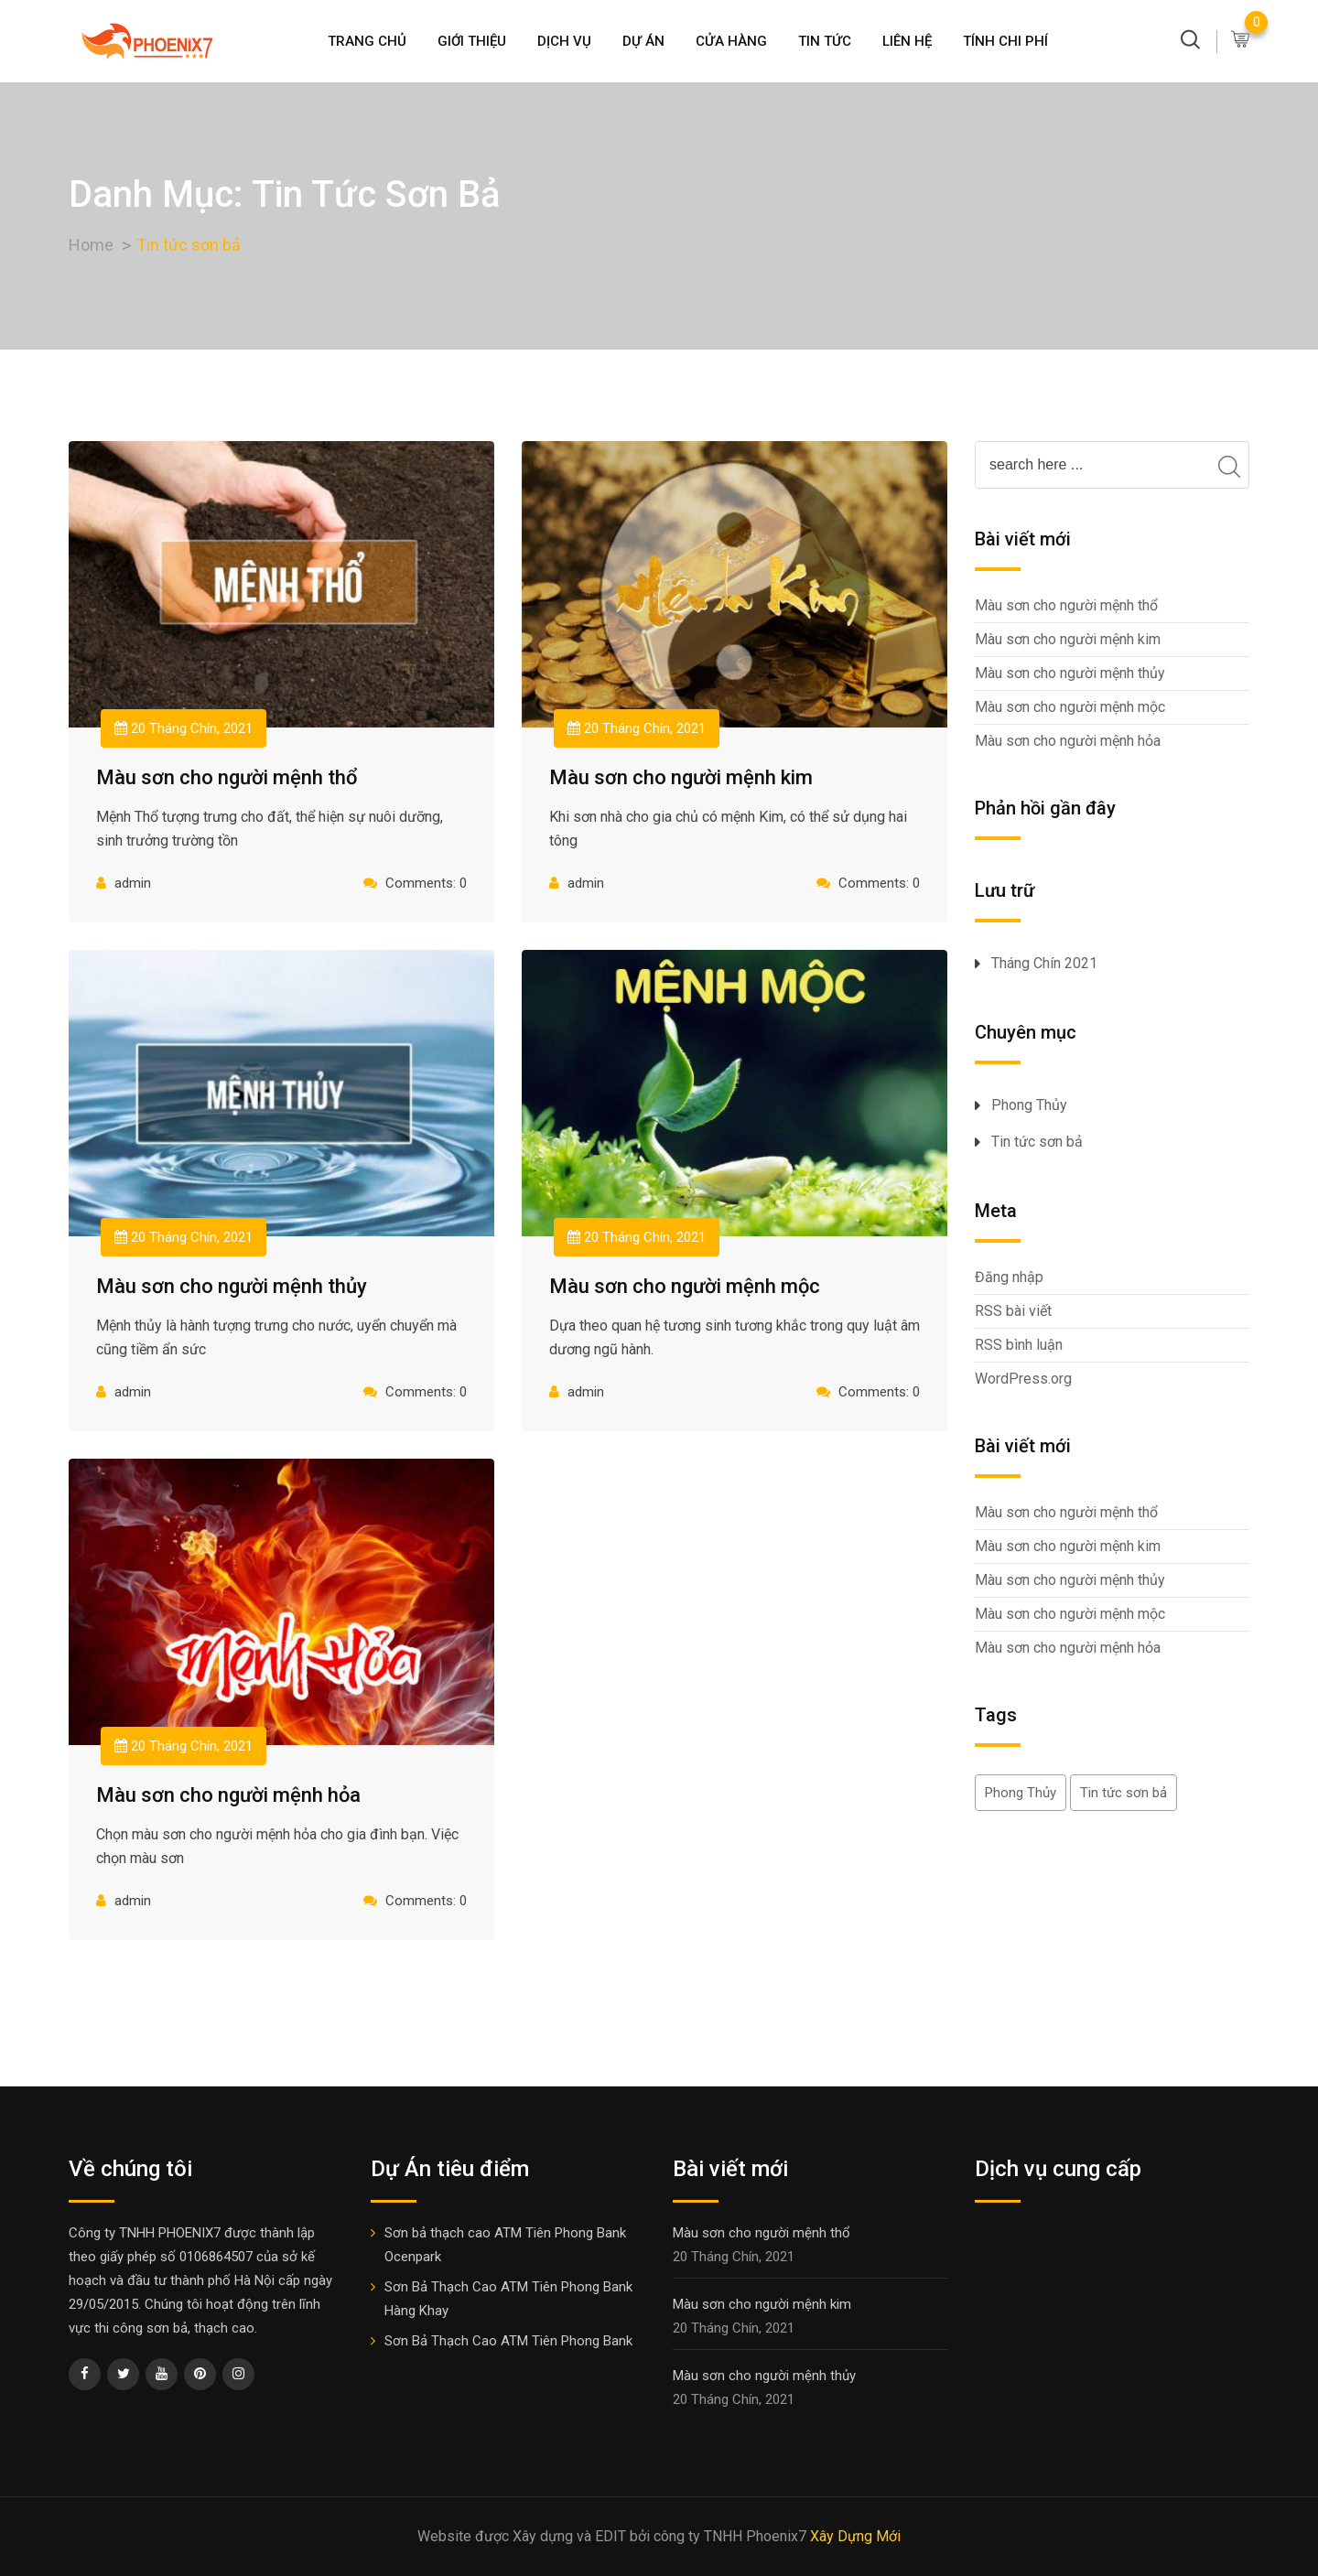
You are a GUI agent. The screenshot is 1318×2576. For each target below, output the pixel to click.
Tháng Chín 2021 (1044, 963)
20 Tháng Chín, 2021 (183, 728)
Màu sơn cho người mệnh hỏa (228, 1795)
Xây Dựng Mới (855, 2536)
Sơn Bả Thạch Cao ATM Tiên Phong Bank (508, 2341)
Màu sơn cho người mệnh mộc (684, 1286)
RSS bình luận (1019, 1344)
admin (132, 883)
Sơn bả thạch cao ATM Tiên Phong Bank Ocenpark (505, 2245)
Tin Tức (824, 41)
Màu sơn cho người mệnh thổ (226, 777)
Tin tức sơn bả (1037, 1141)
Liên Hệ (907, 41)
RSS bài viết (1013, 1311)
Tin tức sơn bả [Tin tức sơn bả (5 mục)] (1123, 1792)
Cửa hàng (731, 41)
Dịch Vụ (564, 41)
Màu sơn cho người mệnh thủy (231, 1286)
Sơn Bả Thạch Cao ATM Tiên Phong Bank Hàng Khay (508, 2299)
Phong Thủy (1029, 1105)
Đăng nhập (1009, 1277)
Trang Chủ (367, 41)
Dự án (643, 41)
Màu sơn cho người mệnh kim (681, 777)
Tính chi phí (1005, 41)
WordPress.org (1023, 1378)
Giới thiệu (472, 41)
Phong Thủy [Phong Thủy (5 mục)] (1020, 1792)
